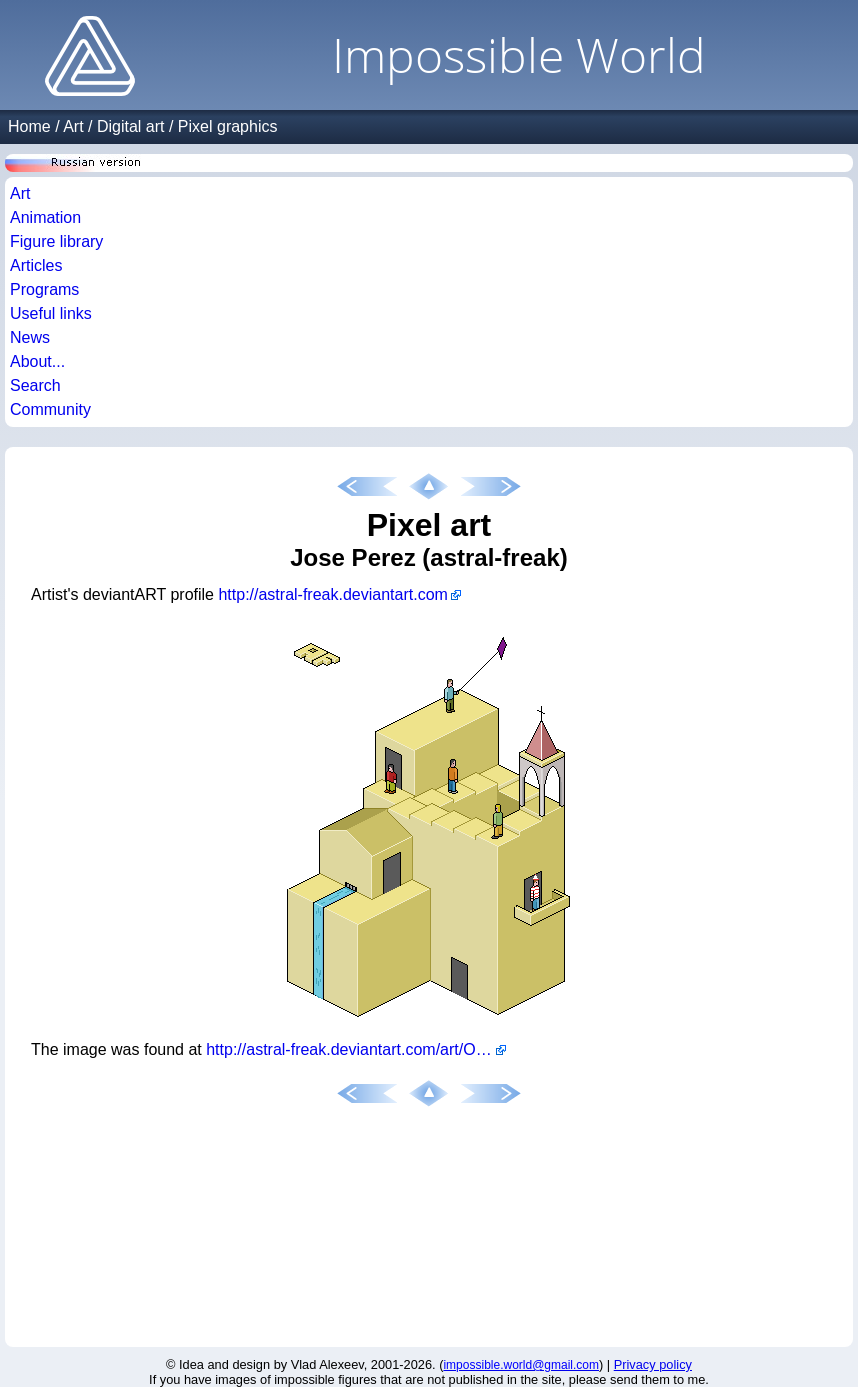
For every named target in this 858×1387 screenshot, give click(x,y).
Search (35, 385)
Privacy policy (653, 1364)
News (30, 337)
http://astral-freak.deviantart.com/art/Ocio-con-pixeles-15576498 (356, 1049)
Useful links (51, 313)
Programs (44, 289)
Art (73, 126)
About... (37, 361)
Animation (45, 217)
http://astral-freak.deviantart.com (332, 594)
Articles (36, 265)
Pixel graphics (228, 126)
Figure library (56, 241)
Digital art (131, 126)
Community (50, 409)
